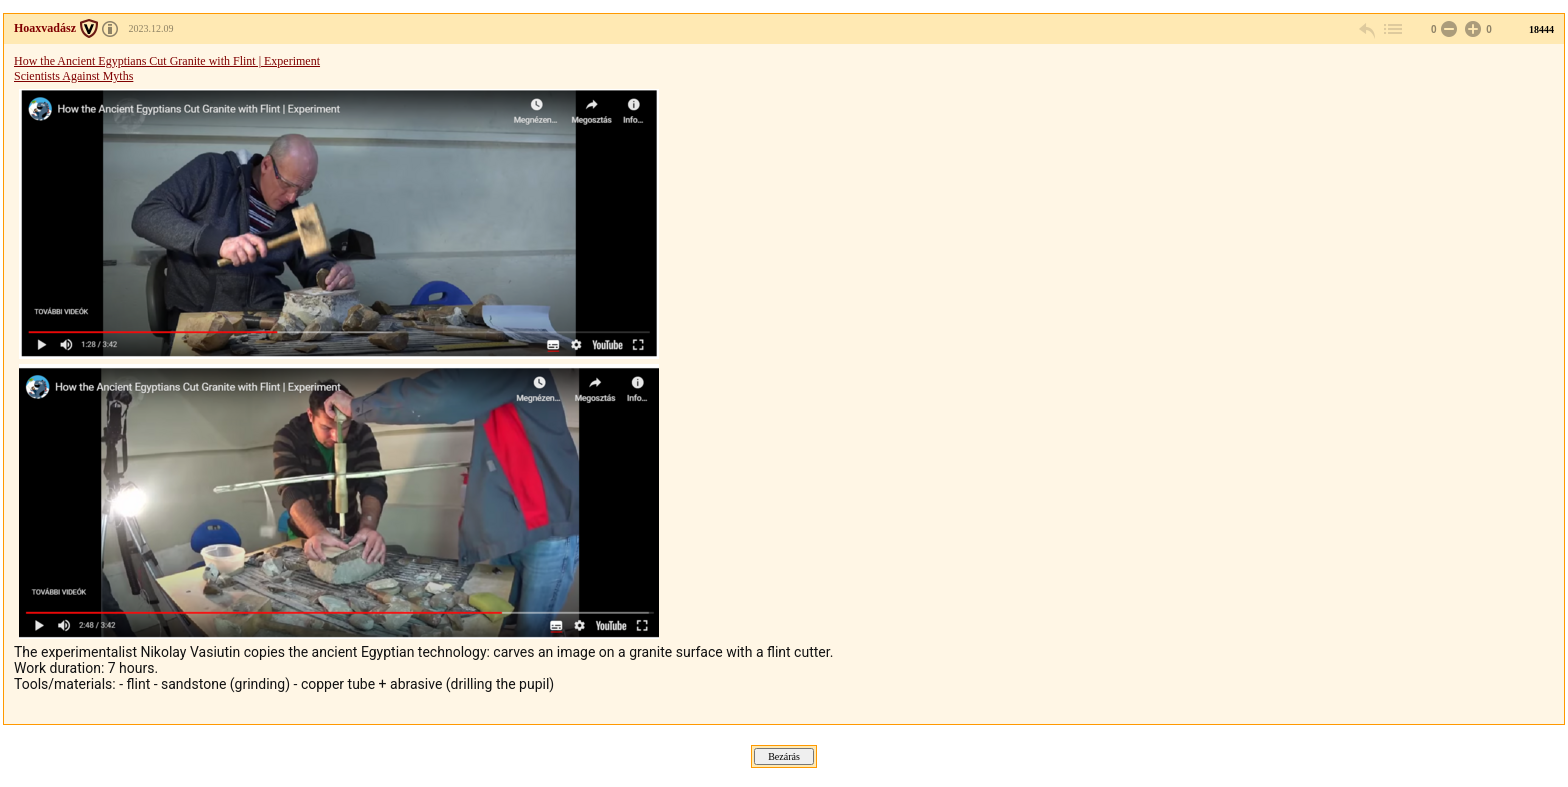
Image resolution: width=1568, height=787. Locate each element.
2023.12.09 (151, 28)
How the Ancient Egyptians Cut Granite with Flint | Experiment (167, 61)
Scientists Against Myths (336, 354)
